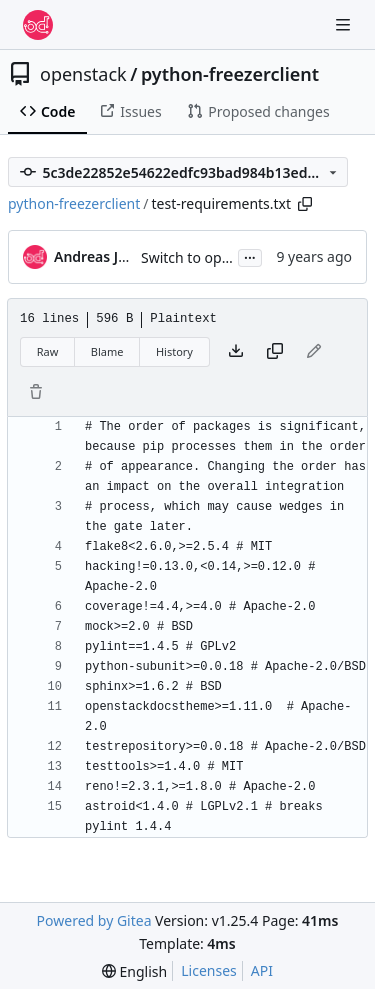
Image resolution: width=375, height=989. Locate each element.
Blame (107, 351)
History (174, 351)
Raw (48, 351)
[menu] (134, 971)
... (250, 256)
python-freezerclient (230, 74)
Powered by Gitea (94, 920)
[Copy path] (305, 204)
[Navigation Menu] (345, 24)
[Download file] (236, 352)
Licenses (209, 970)
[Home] (38, 25)
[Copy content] (275, 352)
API (262, 970)
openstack (83, 74)
